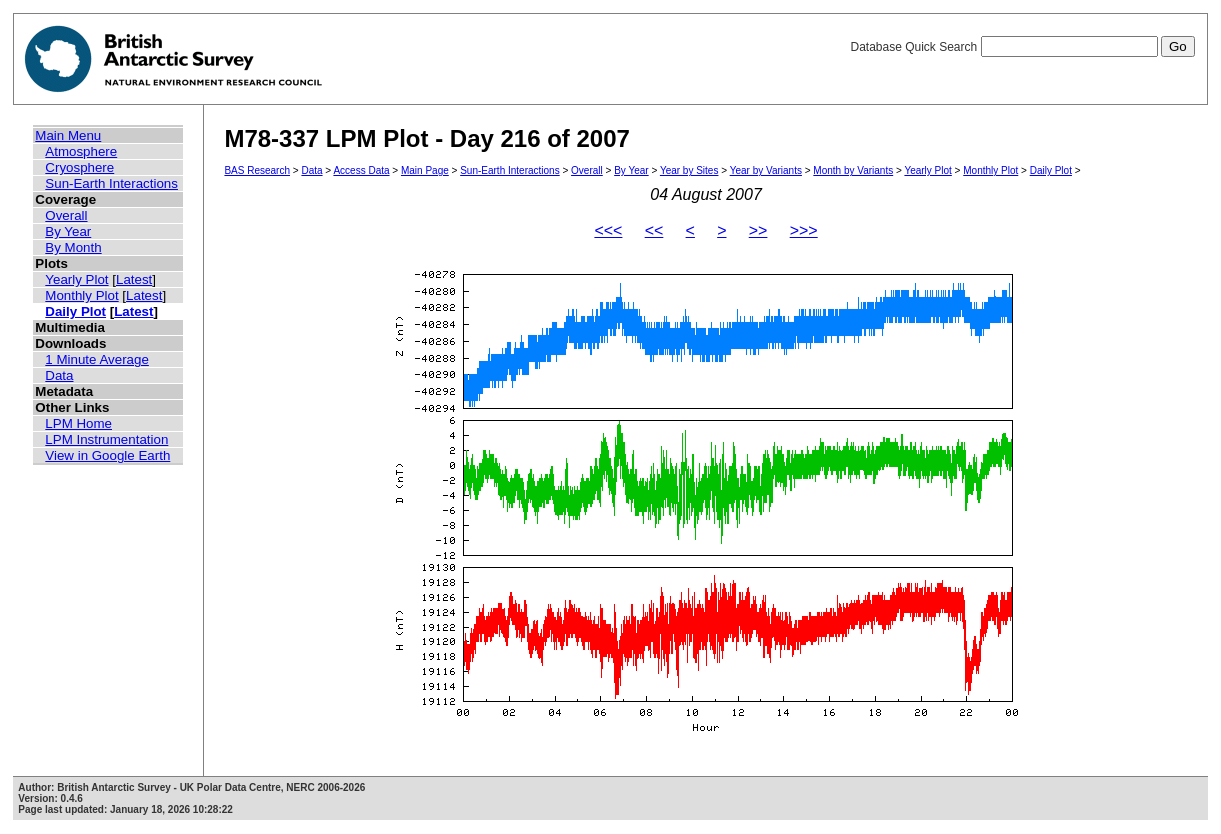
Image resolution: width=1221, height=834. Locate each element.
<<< (608, 230)
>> (758, 230)
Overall (66, 215)
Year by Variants (766, 170)
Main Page (425, 170)
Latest (134, 279)
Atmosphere (81, 151)
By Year (68, 231)
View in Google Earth (107, 455)
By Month (73, 247)
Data (59, 375)
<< (654, 230)
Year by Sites (689, 170)
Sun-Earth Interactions (111, 183)
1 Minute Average (97, 359)
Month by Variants (853, 170)
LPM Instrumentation (106, 439)
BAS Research (257, 170)
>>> (804, 230)
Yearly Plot (76, 279)
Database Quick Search (1022, 47)
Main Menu (68, 135)
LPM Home (78, 423)
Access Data (361, 170)
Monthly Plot (81, 295)
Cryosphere (79, 167)
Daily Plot (75, 311)
